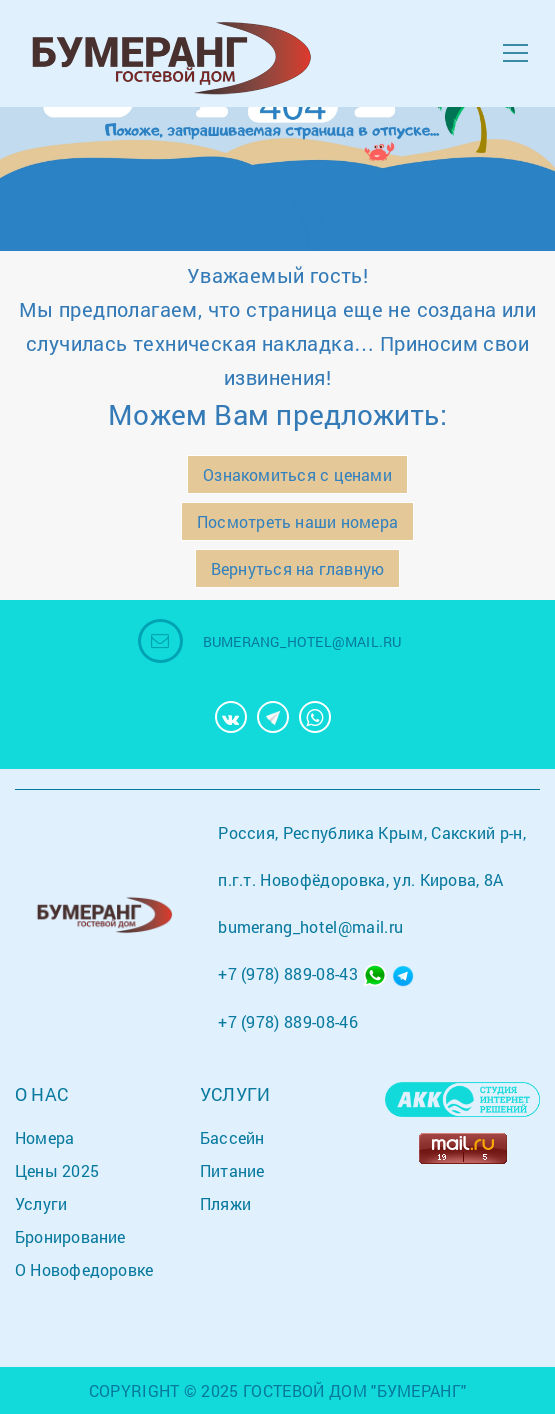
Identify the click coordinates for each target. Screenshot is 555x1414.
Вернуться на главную (297, 568)
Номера (44, 1137)
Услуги (41, 1203)
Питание (232, 1170)
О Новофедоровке (84, 1269)
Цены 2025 (57, 1170)
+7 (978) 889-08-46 (288, 1021)
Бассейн (232, 1137)
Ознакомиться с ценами (297, 474)
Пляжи (225, 1203)
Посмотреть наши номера (297, 521)
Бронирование (70, 1236)
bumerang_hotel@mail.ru (302, 641)
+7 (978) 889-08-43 (288, 973)
